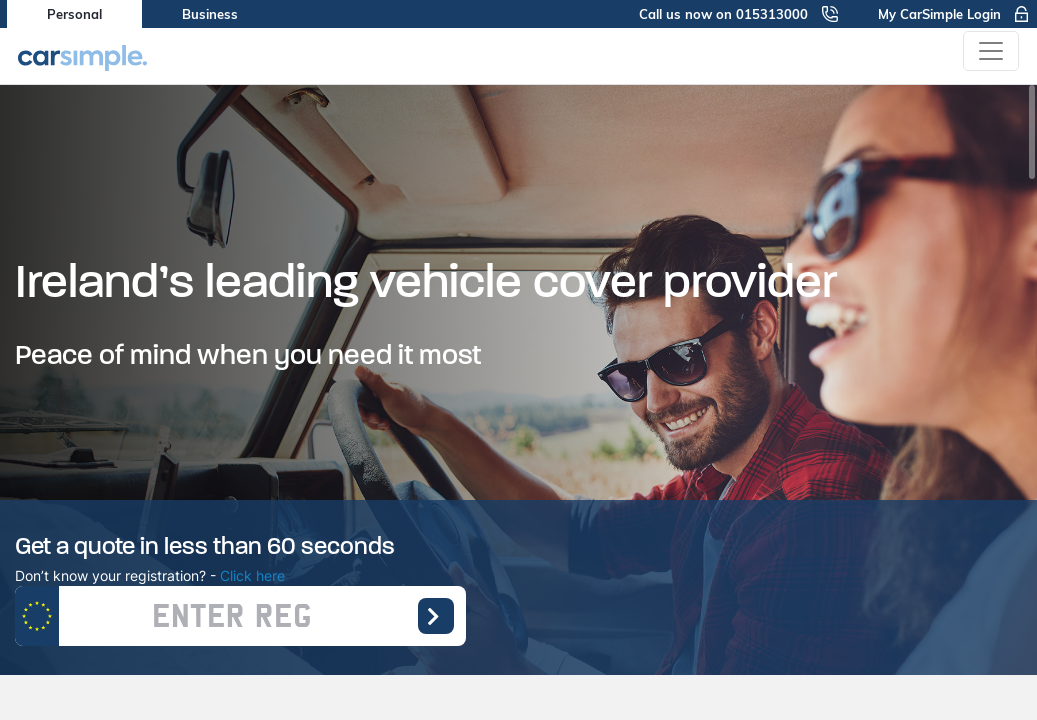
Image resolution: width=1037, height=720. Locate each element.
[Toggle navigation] (991, 51)
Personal (74, 14)
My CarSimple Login (954, 14)
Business (210, 14)
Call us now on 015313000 (738, 14)
